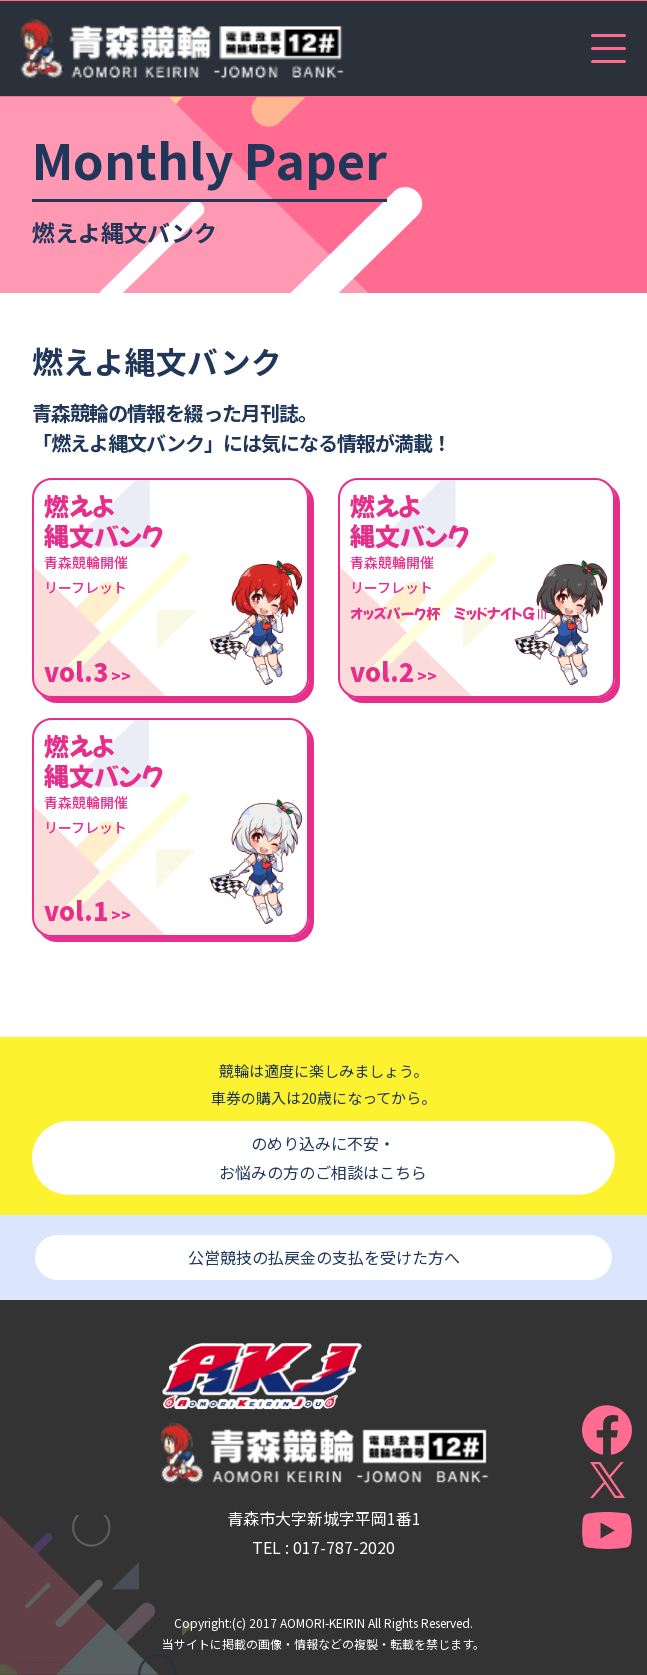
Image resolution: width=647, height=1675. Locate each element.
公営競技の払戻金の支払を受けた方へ (324, 1257)
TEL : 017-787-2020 (323, 1547)
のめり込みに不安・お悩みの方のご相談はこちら (323, 1157)
